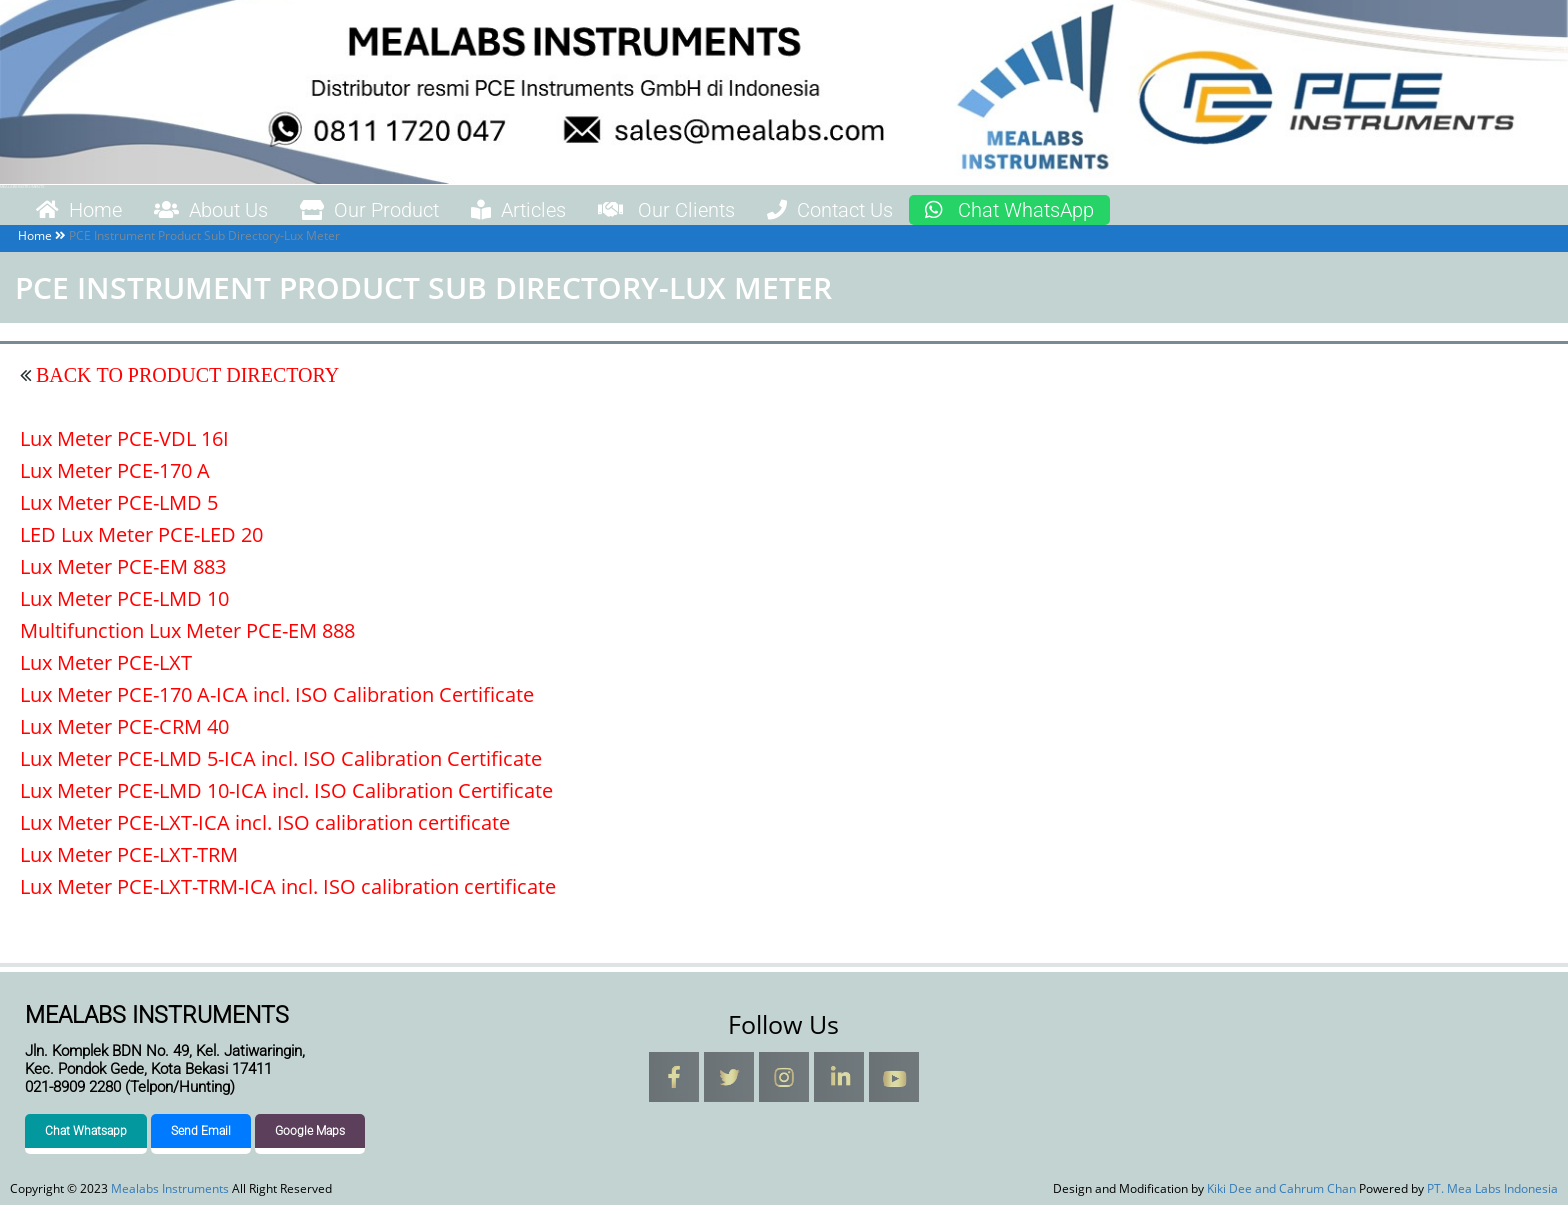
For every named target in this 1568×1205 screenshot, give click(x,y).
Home (79, 210)
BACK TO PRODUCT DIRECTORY (185, 375)
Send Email (201, 1131)
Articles (518, 210)
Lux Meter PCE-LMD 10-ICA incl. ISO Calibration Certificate (286, 790)
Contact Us (830, 210)
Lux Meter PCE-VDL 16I (124, 438)
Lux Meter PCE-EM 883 (123, 566)
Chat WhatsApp (1009, 210)
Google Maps (310, 1131)
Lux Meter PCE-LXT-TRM (129, 854)
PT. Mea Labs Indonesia (1492, 1188)
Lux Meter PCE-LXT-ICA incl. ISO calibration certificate (265, 822)
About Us (211, 210)
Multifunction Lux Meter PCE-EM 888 (187, 630)
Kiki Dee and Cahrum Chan (1281, 1188)
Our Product (369, 210)
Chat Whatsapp (86, 1131)
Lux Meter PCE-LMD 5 (119, 502)
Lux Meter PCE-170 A (115, 470)
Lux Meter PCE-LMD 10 (124, 598)
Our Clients (666, 210)
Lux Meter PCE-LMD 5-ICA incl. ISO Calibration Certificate (281, 758)
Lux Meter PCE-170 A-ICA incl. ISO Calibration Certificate (277, 694)
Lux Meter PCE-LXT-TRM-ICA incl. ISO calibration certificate (288, 886)
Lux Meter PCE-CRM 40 (124, 726)
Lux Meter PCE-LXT (106, 662)
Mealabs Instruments (22, 186)
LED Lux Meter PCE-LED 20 (141, 534)
